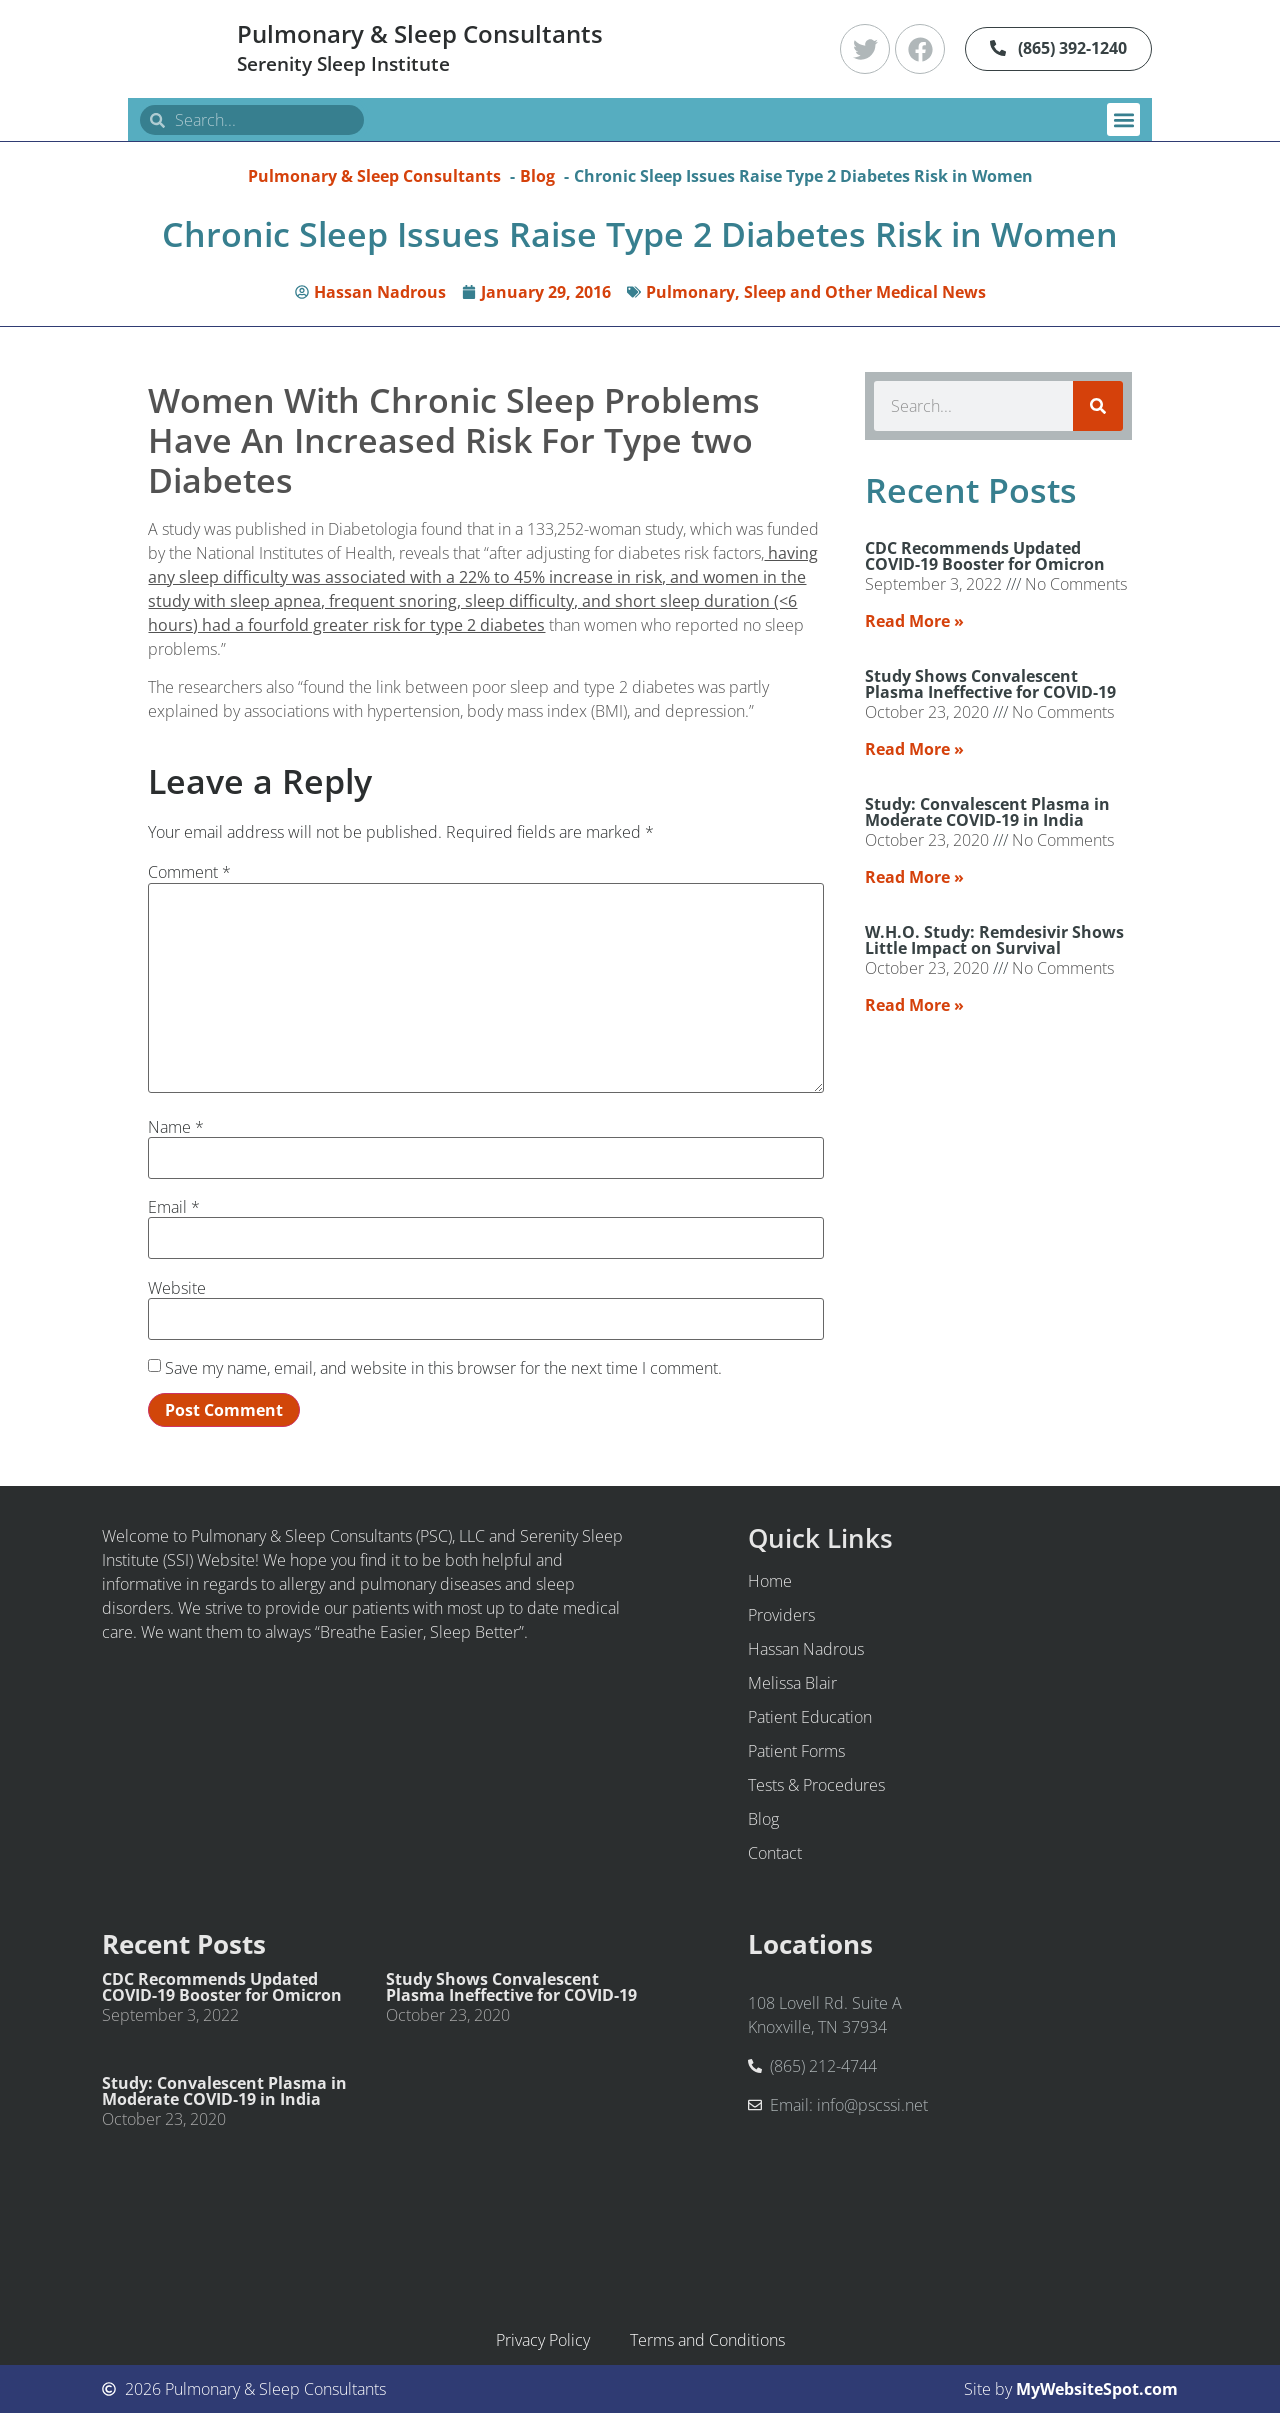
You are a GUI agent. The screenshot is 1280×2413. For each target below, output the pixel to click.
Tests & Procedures (816, 1785)
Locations (810, 1944)
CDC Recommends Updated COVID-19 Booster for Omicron (985, 556)
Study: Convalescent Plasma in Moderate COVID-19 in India (987, 812)
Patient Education (810, 1717)
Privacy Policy (543, 2340)
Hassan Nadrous (806, 1649)
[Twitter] (865, 49)
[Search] (1098, 406)
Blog (763, 1819)
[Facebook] (920, 49)
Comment (189, 872)
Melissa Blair (792, 1683)
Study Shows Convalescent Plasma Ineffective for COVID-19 (990, 684)
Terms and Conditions (707, 2340)
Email (174, 1207)
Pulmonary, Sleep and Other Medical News (816, 292)
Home (770, 1581)
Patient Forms (796, 1751)
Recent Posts (184, 1944)
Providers (781, 1615)
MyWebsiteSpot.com (1097, 2389)
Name (176, 1127)
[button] (1123, 119)
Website (177, 1288)
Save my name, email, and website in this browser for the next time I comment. (443, 1368)
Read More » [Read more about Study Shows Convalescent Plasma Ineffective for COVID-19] (914, 749)
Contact (775, 1853)
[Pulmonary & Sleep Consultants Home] (175, 49)
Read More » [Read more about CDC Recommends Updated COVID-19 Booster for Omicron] (914, 621)
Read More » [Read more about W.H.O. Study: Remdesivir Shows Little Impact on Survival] (914, 1005)
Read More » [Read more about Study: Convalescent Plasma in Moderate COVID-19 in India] (914, 877)
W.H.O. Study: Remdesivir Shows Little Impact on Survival (994, 940)
